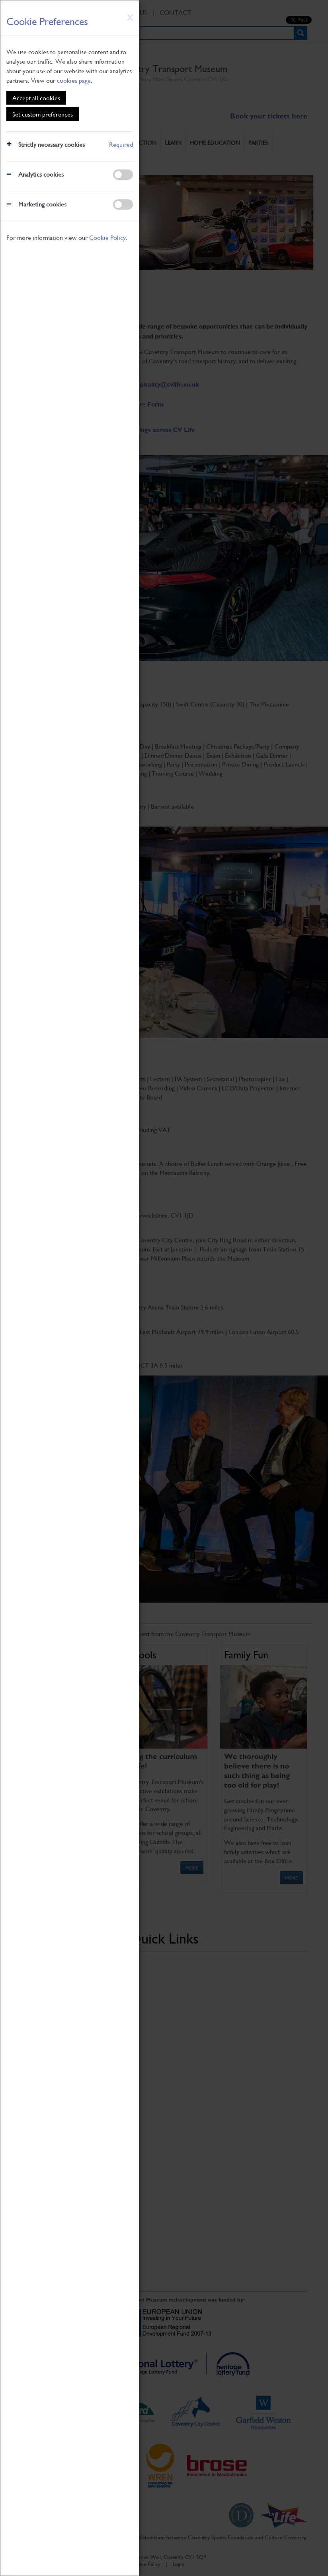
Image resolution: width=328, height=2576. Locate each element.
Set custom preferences (42, 114)
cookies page (74, 80)
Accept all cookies (36, 97)
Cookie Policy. (108, 237)
